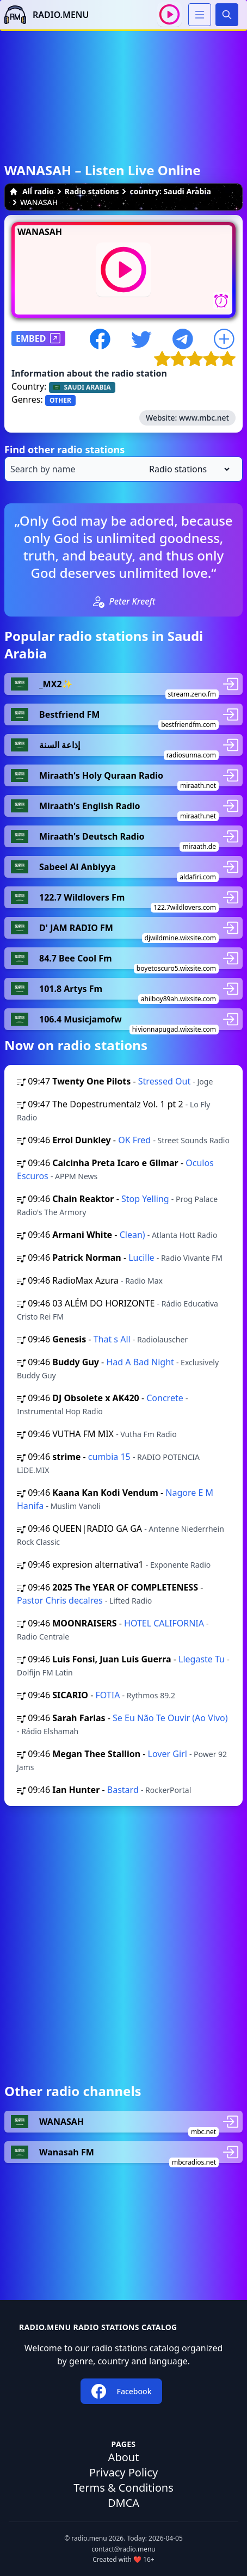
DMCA (123, 2502)
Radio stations (92, 191)
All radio (31, 191)
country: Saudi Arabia (170, 191)
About (123, 2457)
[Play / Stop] (169, 14)
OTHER (60, 400)
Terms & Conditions (123, 2487)
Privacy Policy (123, 2472)
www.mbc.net (204, 417)
